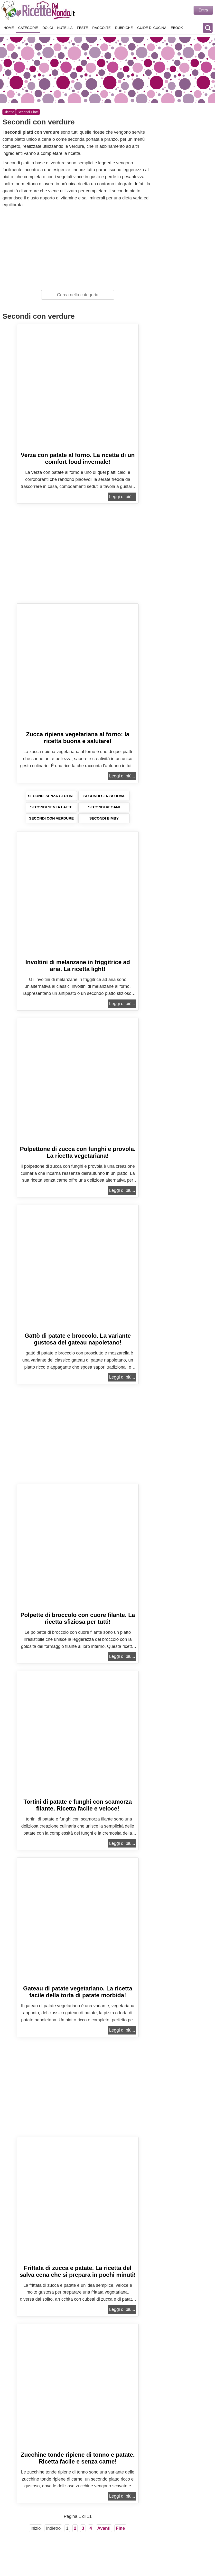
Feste (82, 28)
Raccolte (101, 28)
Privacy (98, 2550)
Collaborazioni (159, 2550)
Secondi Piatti (28, 112)
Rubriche (124, 28)
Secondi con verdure (51, 818)
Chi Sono (49, 2550)
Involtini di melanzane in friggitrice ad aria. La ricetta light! (77, 965)
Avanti (104, 2528)
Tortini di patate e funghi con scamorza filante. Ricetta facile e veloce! (78, 1805)
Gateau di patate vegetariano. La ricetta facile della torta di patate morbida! (77, 1991)
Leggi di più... (122, 496)
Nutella (65, 28)
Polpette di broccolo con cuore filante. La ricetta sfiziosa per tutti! (77, 1618)
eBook (177, 28)
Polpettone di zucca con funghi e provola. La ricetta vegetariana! (78, 1152)
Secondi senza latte (51, 807)
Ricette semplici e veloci (39, 10)
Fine (120, 2528)
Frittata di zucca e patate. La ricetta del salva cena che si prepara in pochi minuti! (78, 2271)
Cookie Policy (124, 2550)
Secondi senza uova (103, 796)
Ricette (9, 112)
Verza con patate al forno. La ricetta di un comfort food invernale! (78, 458)
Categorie (28, 28)
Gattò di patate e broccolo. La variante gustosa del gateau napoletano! (78, 1339)
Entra (203, 10)
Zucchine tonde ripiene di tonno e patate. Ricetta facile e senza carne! (78, 2458)
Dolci (47, 28)
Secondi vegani (104, 807)
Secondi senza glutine (51, 796)
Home (9, 28)
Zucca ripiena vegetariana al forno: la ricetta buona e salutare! (77, 737)
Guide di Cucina (152, 28)
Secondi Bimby (104, 818)
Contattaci (74, 2550)
